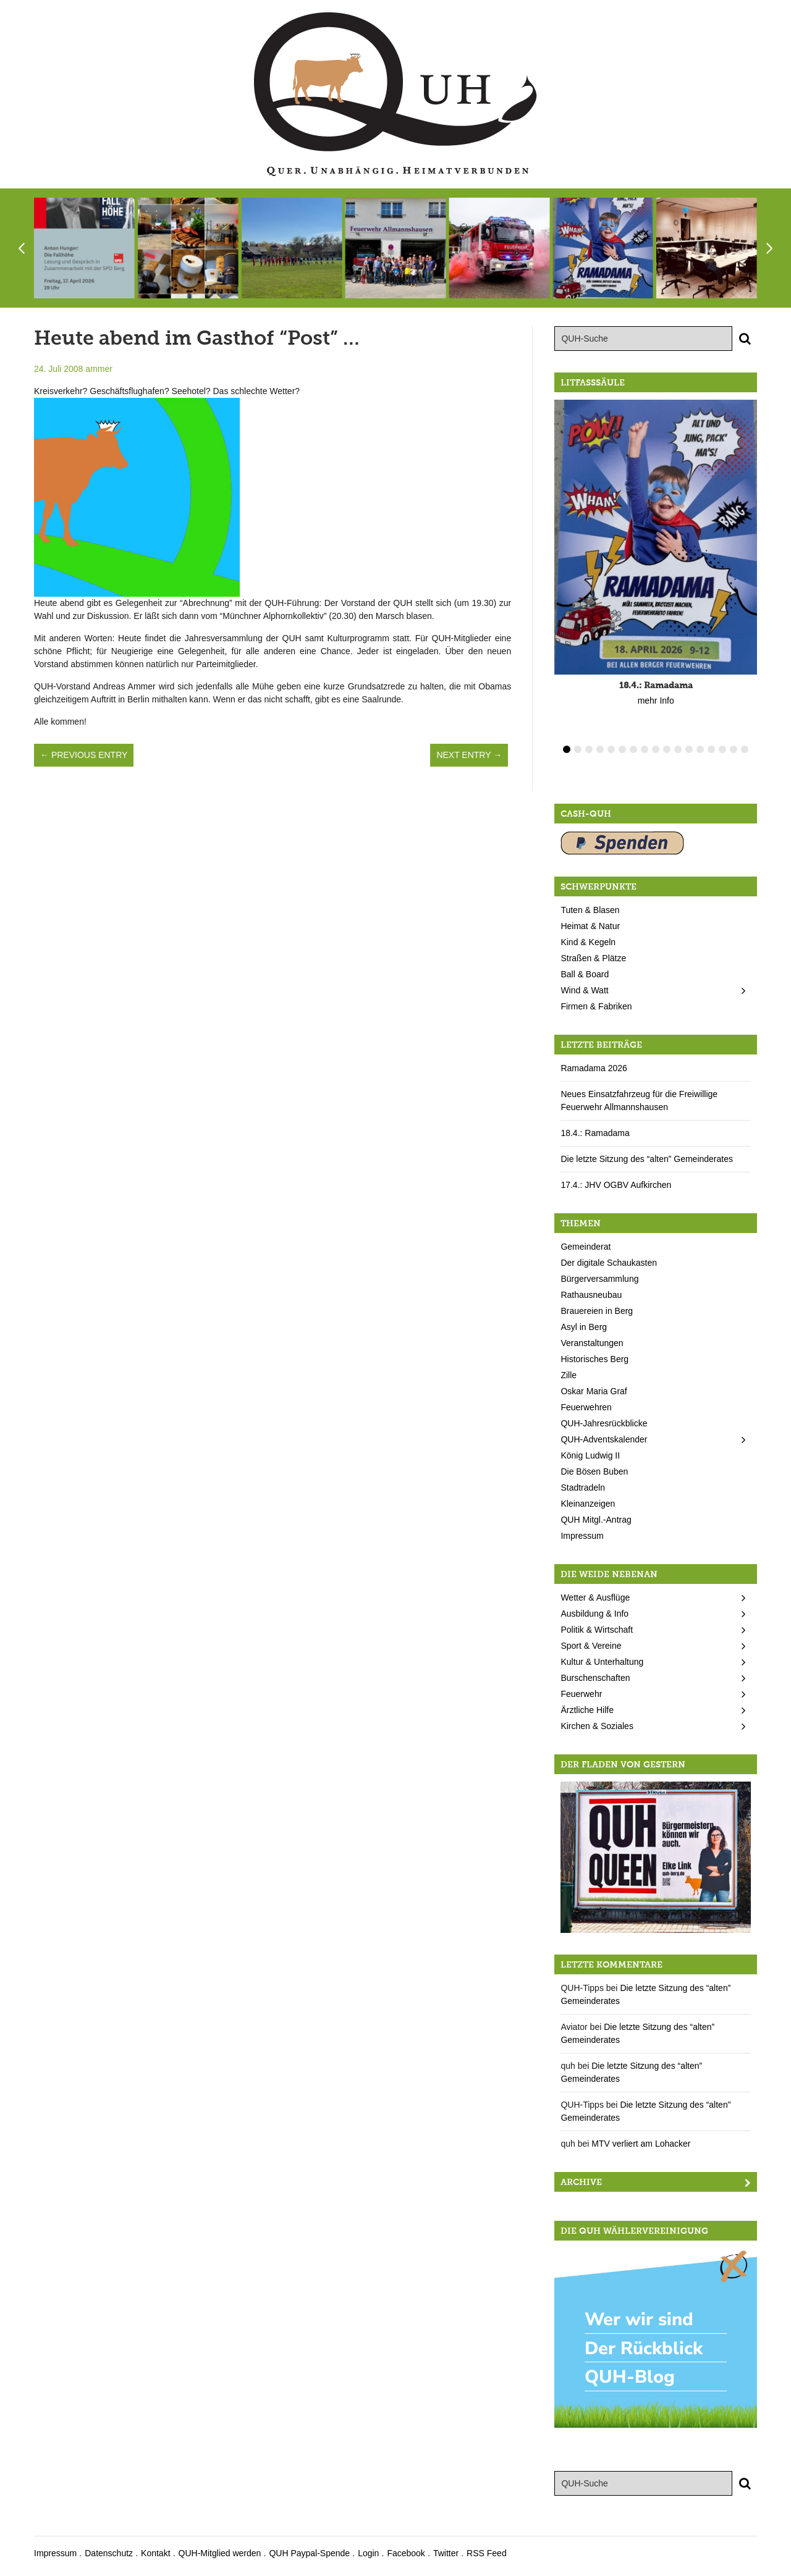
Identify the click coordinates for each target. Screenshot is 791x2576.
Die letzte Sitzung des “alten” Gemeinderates (646, 1159)
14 (711, 749)
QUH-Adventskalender (603, 1439)
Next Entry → (469, 755)
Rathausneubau (591, 1295)
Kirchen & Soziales (596, 1726)
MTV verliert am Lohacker (640, 2144)
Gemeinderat (585, 1247)
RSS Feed (487, 2553)
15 (722, 749)
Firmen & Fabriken (596, 1006)
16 (733, 749)
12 (689, 749)
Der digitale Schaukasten (608, 1263)
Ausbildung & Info (594, 1613)
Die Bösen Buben (594, 1471)
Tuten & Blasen (589, 910)
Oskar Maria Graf (593, 1391)
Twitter (446, 2553)
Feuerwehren (586, 1407)
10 (666, 749)
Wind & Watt (584, 990)
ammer (98, 369)
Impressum (581, 1536)
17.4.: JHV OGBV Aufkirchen (615, 1185)
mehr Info (656, 700)
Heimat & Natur (590, 926)
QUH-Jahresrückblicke (603, 1423)
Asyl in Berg (583, 1327)
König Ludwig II (590, 1455)
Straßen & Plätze (593, 958)
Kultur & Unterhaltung (601, 1662)
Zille (568, 1375)
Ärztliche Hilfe (587, 1710)
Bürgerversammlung (599, 1279)
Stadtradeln (582, 1487)
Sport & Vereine (590, 1646)
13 (700, 749)
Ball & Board (584, 974)
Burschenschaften (595, 1678)
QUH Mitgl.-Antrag (595, 1520)
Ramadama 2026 (593, 1068)
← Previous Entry (83, 755)
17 (744, 749)
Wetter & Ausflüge (595, 1597)
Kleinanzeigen (587, 1504)
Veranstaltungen (591, 1343)
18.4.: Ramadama (594, 1133)
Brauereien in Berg (596, 1311)
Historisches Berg (594, 1359)
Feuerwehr (581, 1694)
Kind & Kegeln (587, 942)
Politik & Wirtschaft (596, 1630)
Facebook (406, 2553)
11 (678, 749)
